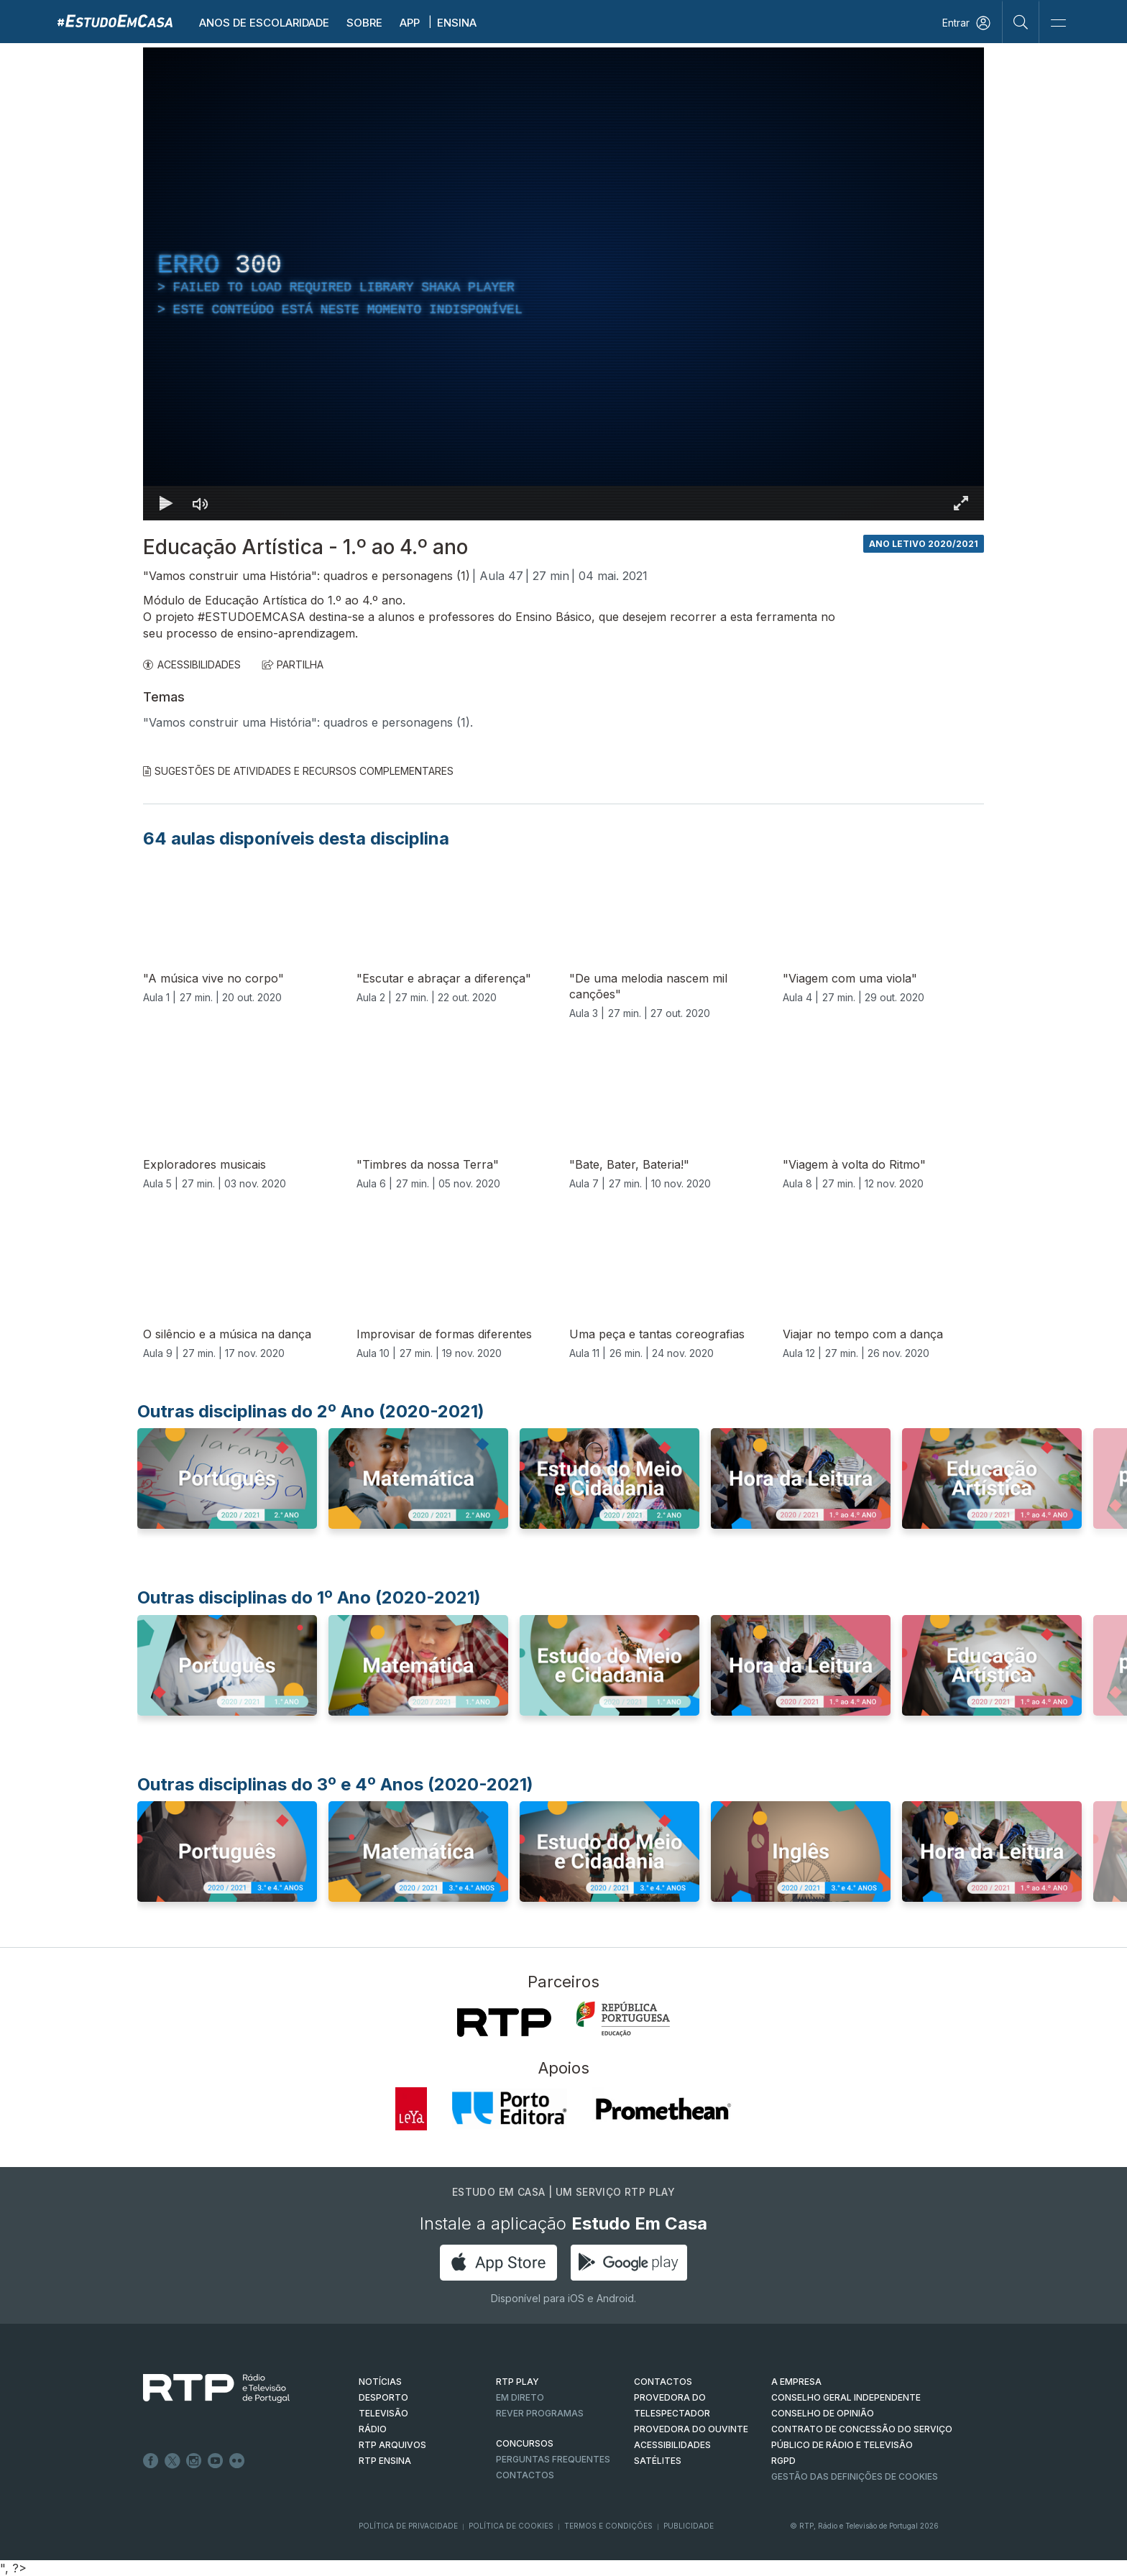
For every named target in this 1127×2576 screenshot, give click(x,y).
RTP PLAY (517, 2381)
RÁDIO (373, 2429)
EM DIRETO (520, 2397)
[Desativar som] (200, 503)
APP (410, 22)
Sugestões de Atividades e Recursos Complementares (298, 771)
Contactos (525, 2475)
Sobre (364, 22)
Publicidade (688, 2525)
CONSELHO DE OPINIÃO (822, 2413)
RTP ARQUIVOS (392, 2444)
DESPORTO (383, 2397)
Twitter (172, 2461)
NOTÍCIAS (380, 2381)
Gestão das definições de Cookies (854, 2476)
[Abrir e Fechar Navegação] (1058, 23)
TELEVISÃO (383, 2413)
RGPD (783, 2460)
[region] (563, 283)
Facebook (151, 2461)
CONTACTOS (663, 2381)
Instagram (194, 2461)
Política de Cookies (511, 2525)
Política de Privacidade (408, 2525)
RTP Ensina (385, 2460)
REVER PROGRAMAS (540, 2413)
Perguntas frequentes (553, 2459)
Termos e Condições (608, 2525)
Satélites (657, 2460)
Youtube (216, 2461)
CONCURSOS (524, 2443)
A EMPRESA (796, 2381)
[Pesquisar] (1021, 21)
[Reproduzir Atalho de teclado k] (166, 503)
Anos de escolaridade (264, 22)
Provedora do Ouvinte (691, 2429)
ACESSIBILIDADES (192, 664)
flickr (237, 2461)
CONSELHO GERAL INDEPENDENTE (846, 2397)
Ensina (457, 22)
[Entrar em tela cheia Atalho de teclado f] (961, 503)
